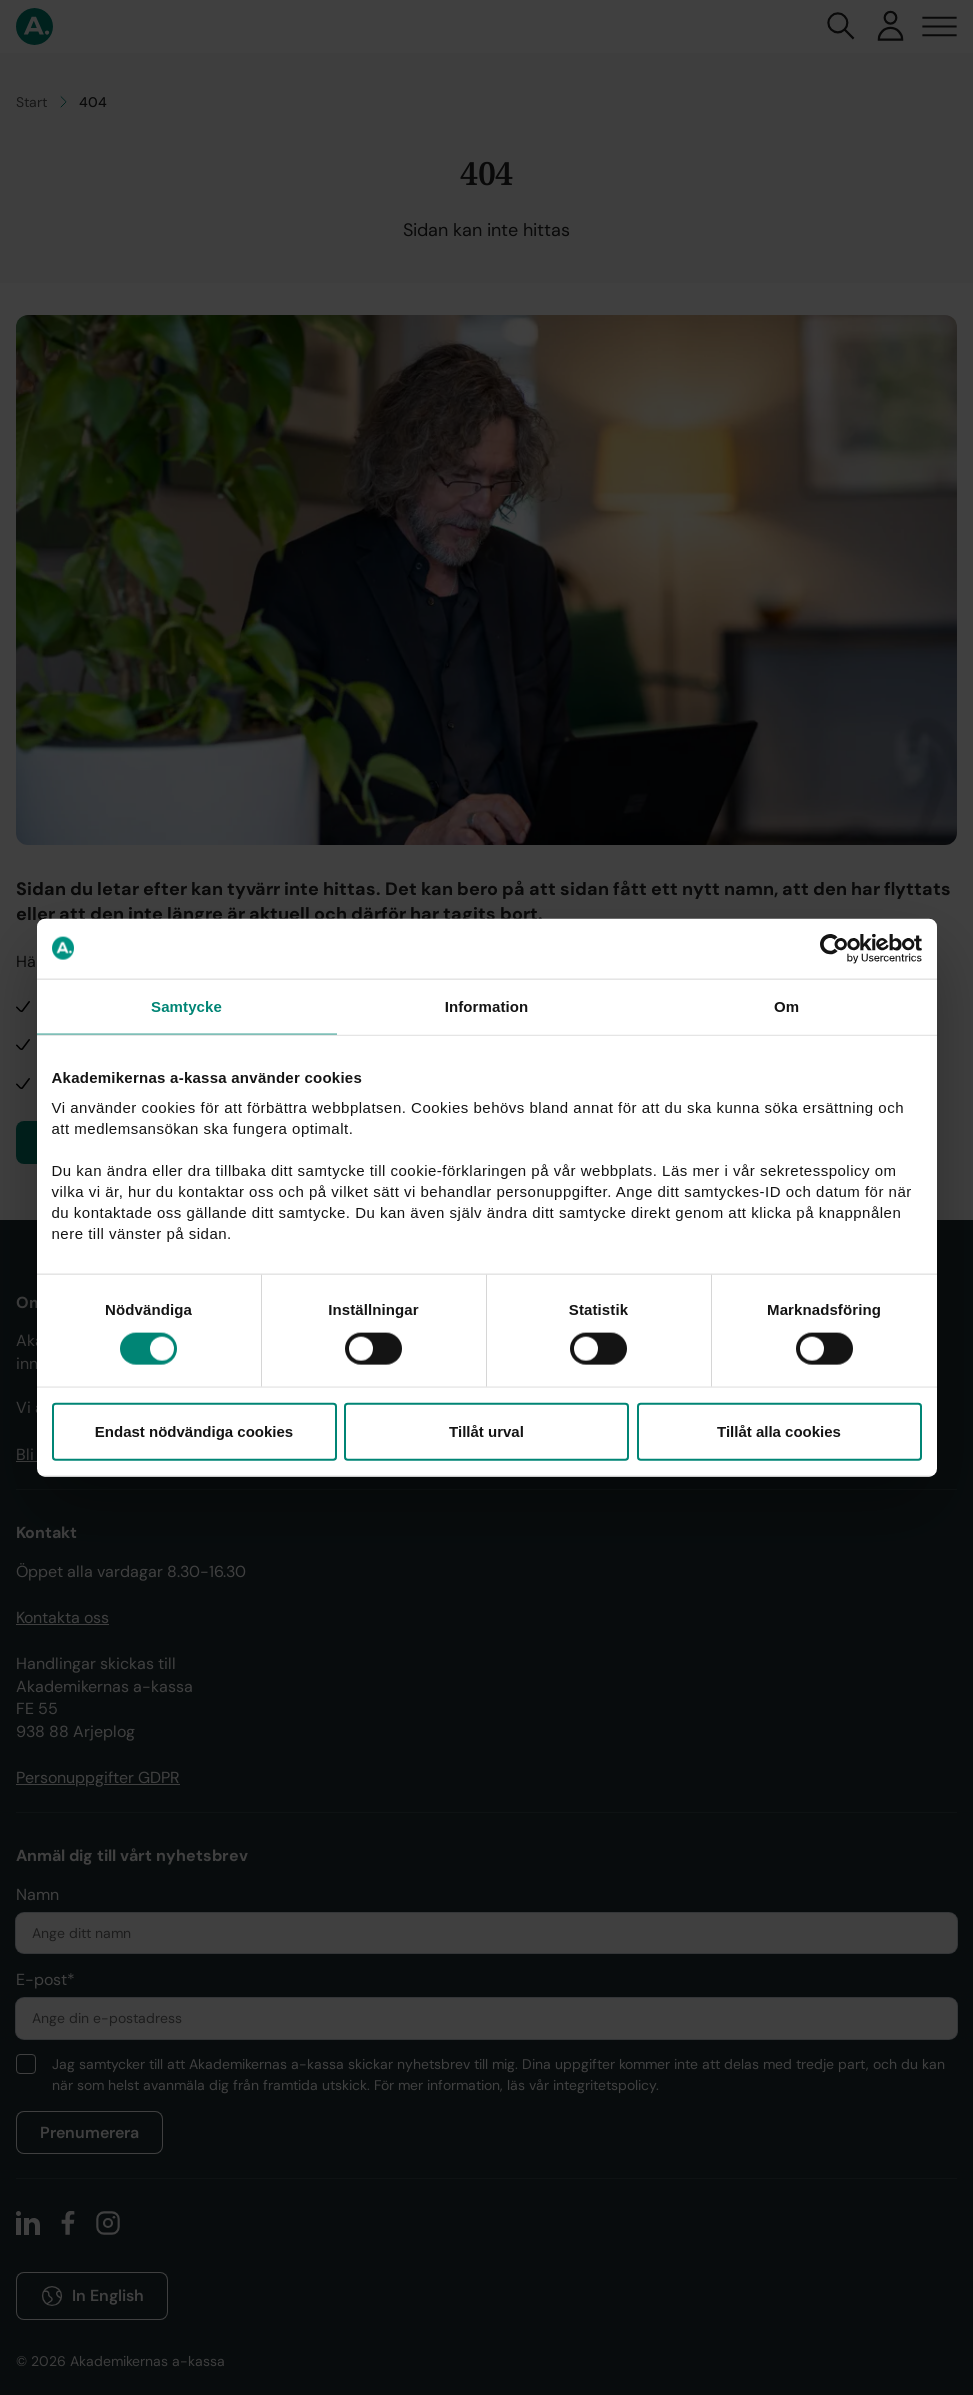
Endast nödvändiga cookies (194, 1431)
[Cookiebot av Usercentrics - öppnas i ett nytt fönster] (834, 948)
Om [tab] (786, 1005)
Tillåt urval (486, 1431)
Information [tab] (487, 1005)
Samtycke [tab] (186, 1005)
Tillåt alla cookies (779, 1431)
